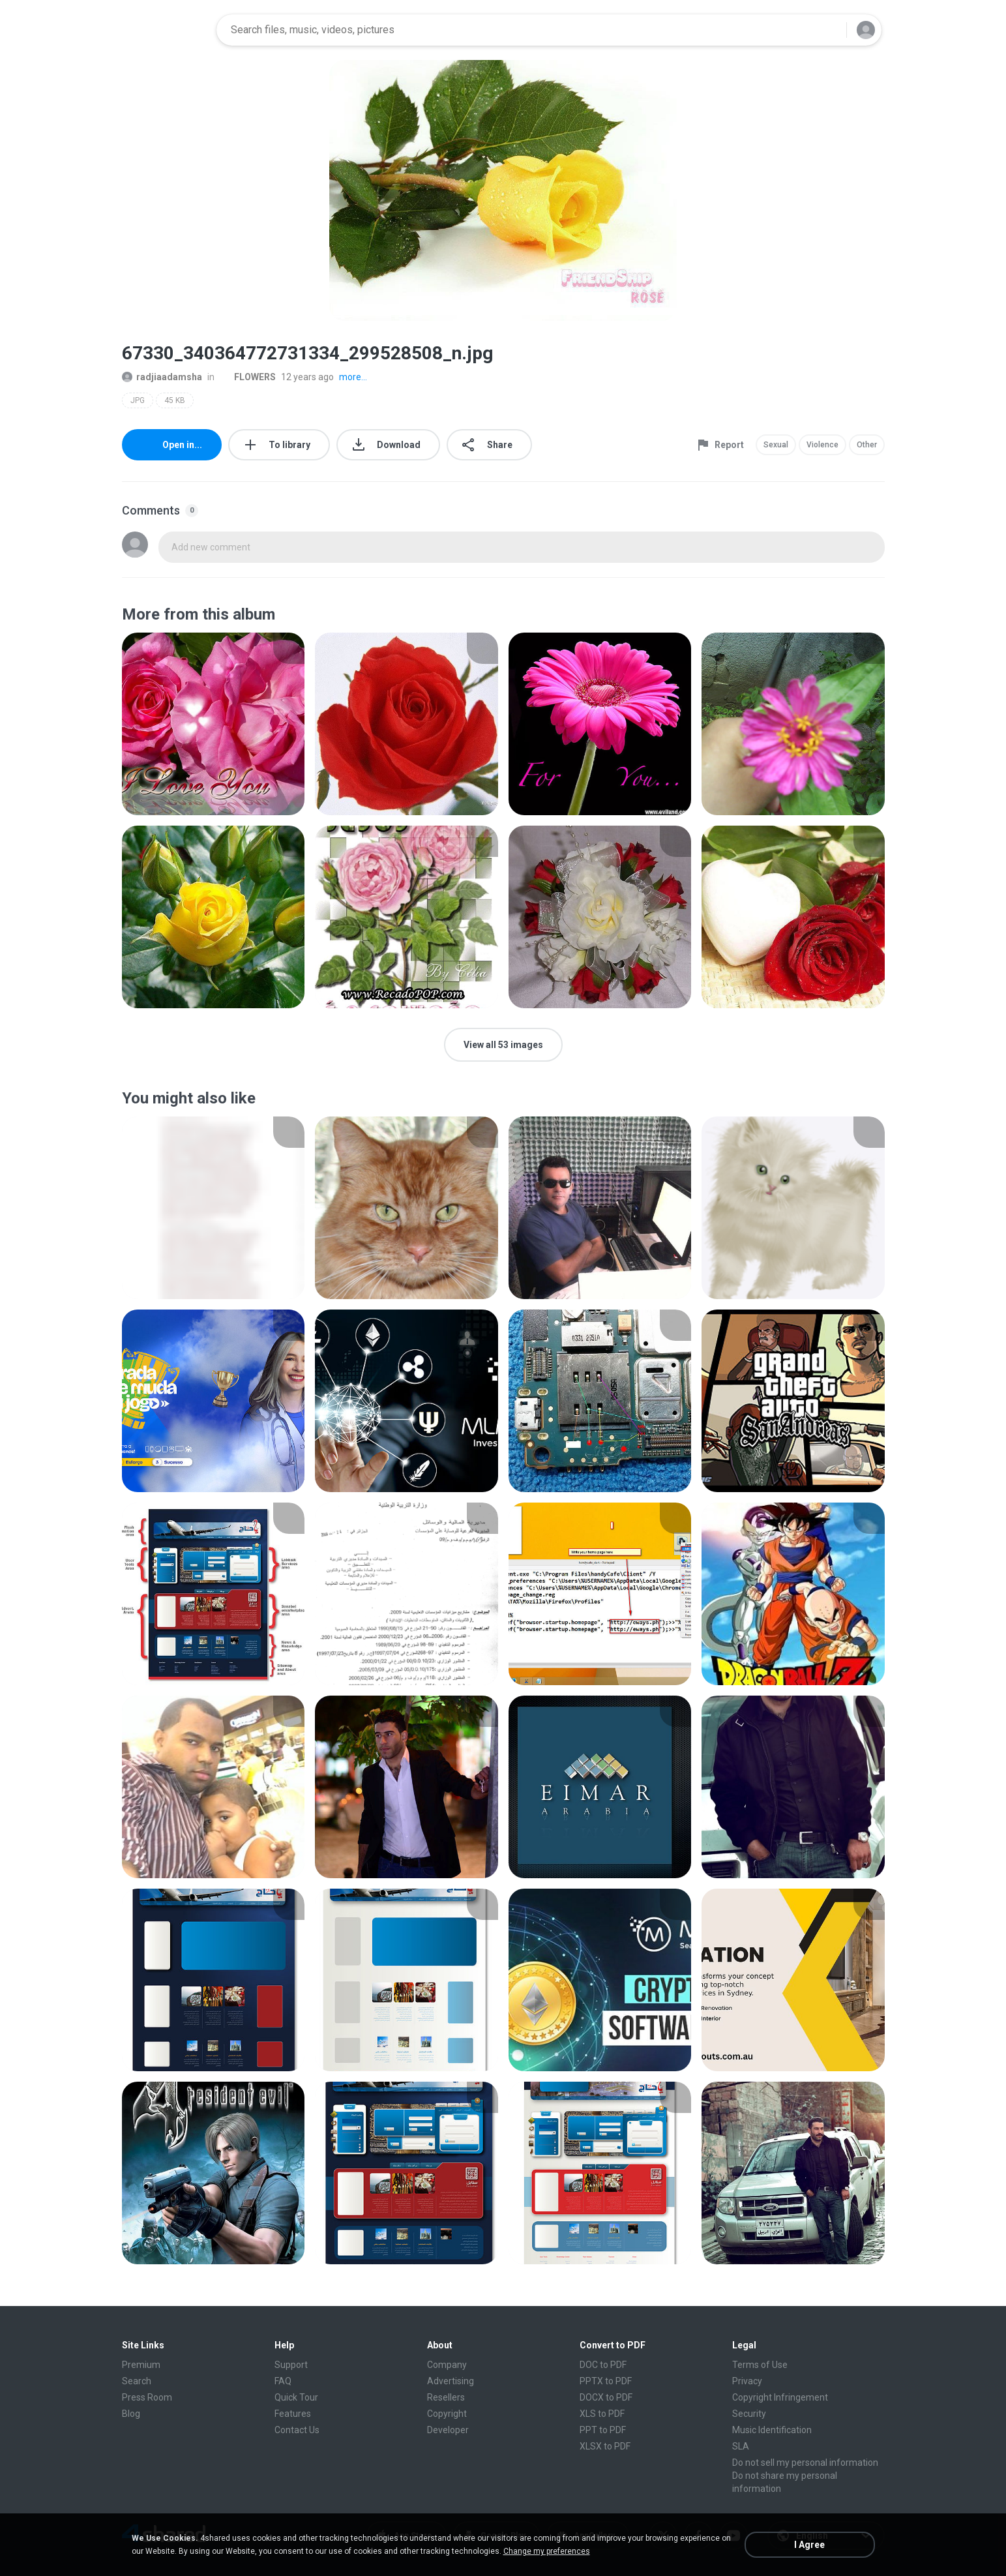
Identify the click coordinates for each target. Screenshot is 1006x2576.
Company (447, 2364)
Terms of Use (760, 2364)
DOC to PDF (603, 2364)
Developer (448, 2430)
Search (136, 2381)
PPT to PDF (603, 2430)
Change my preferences (546, 2551)
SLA (740, 2446)
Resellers (446, 2397)
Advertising (450, 2381)
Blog (131, 2413)
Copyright (447, 2413)
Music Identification (772, 2430)
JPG (137, 400)
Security (749, 2413)
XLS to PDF (602, 2413)
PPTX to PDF (606, 2381)
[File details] (213, 724)
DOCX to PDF (606, 2397)
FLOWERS (248, 377)
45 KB (174, 400)
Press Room (147, 2397)
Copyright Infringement (780, 2397)
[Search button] (828, 30)
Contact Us (296, 2430)
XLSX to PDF (605, 2446)
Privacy (747, 2381)
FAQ (282, 2381)
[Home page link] (165, 30)
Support (291, 2364)
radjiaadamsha (162, 377)
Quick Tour (296, 2397)
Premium (141, 2364)
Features (292, 2413)
